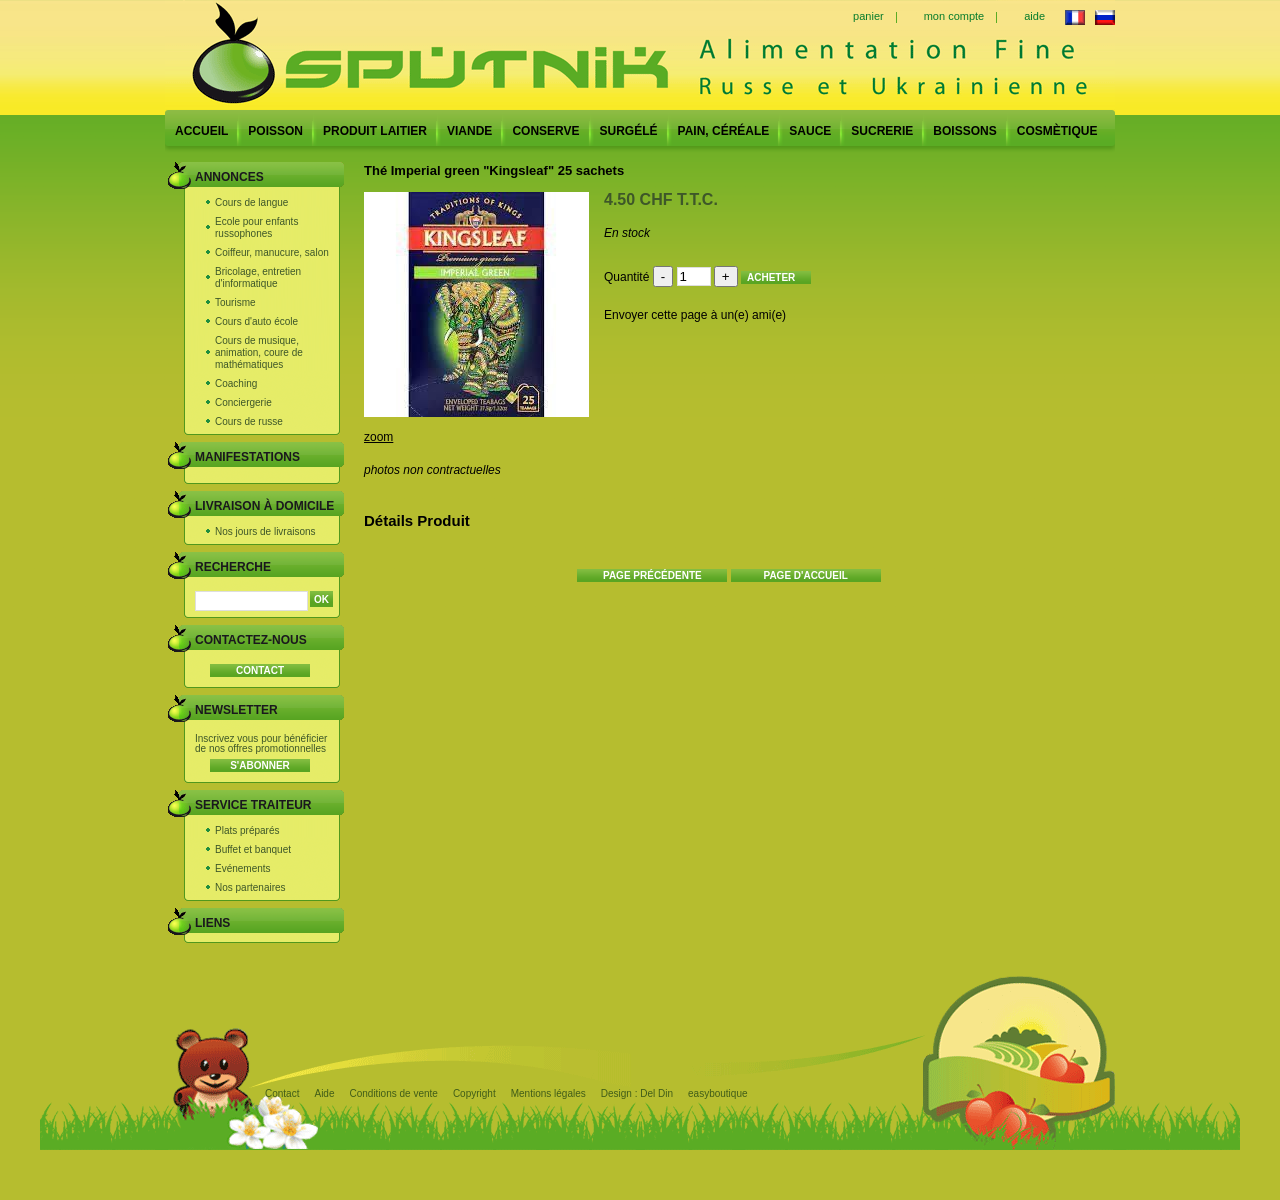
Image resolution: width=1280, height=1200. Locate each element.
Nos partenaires (250, 887)
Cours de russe (249, 421)
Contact (282, 1093)
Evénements (243, 868)
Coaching (236, 383)
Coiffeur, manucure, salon (272, 252)
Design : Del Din (637, 1093)
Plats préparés (247, 830)
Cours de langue (251, 202)
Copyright (474, 1093)
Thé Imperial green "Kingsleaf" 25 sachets (494, 170)
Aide (324, 1093)
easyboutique (718, 1093)
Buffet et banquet (253, 849)
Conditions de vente (393, 1093)
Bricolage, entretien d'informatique (258, 277)
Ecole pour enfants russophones (256, 227)
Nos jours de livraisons (265, 531)
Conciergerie (243, 402)
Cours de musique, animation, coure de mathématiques (259, 352)
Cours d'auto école (256, 321)
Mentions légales (548, 1093)
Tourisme (235, 302)
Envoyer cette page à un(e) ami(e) (695, 315)
